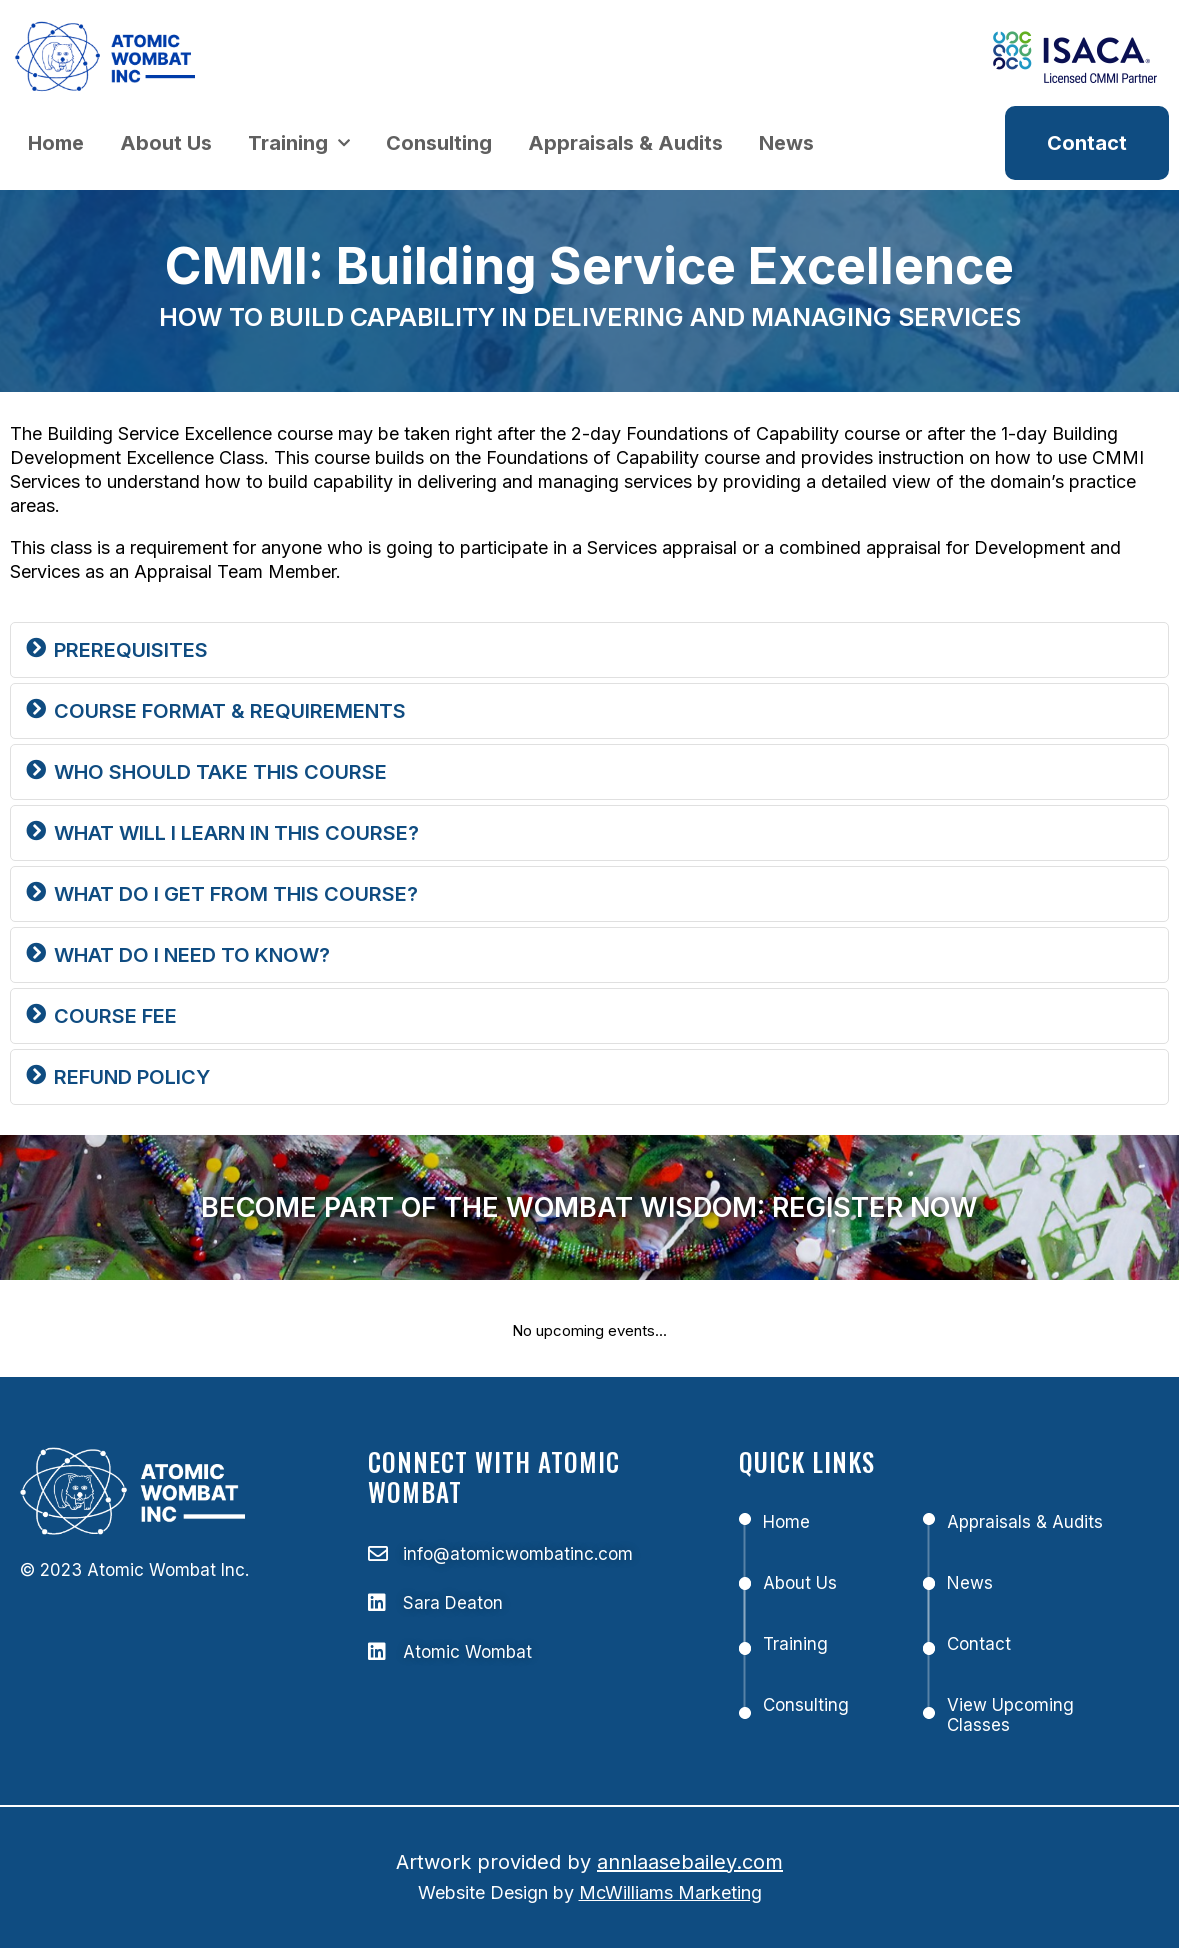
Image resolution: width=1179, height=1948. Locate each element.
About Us (166, 143)
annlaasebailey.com (690, 1862)
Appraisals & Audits (625, 143)
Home (56, 143)
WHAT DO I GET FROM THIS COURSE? (236, 894)
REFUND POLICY (132, 1077)
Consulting (439, 143)
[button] (589, 650)
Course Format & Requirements (230, 711)
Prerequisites (131, 650)
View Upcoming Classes (1010, 1715)
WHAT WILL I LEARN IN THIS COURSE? (236, 833)
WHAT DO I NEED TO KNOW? (192, 955)
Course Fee (115, 1016)
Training (299, 143)
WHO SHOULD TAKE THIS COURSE (220, 772)
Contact (979, 1644)
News (786, 143)
